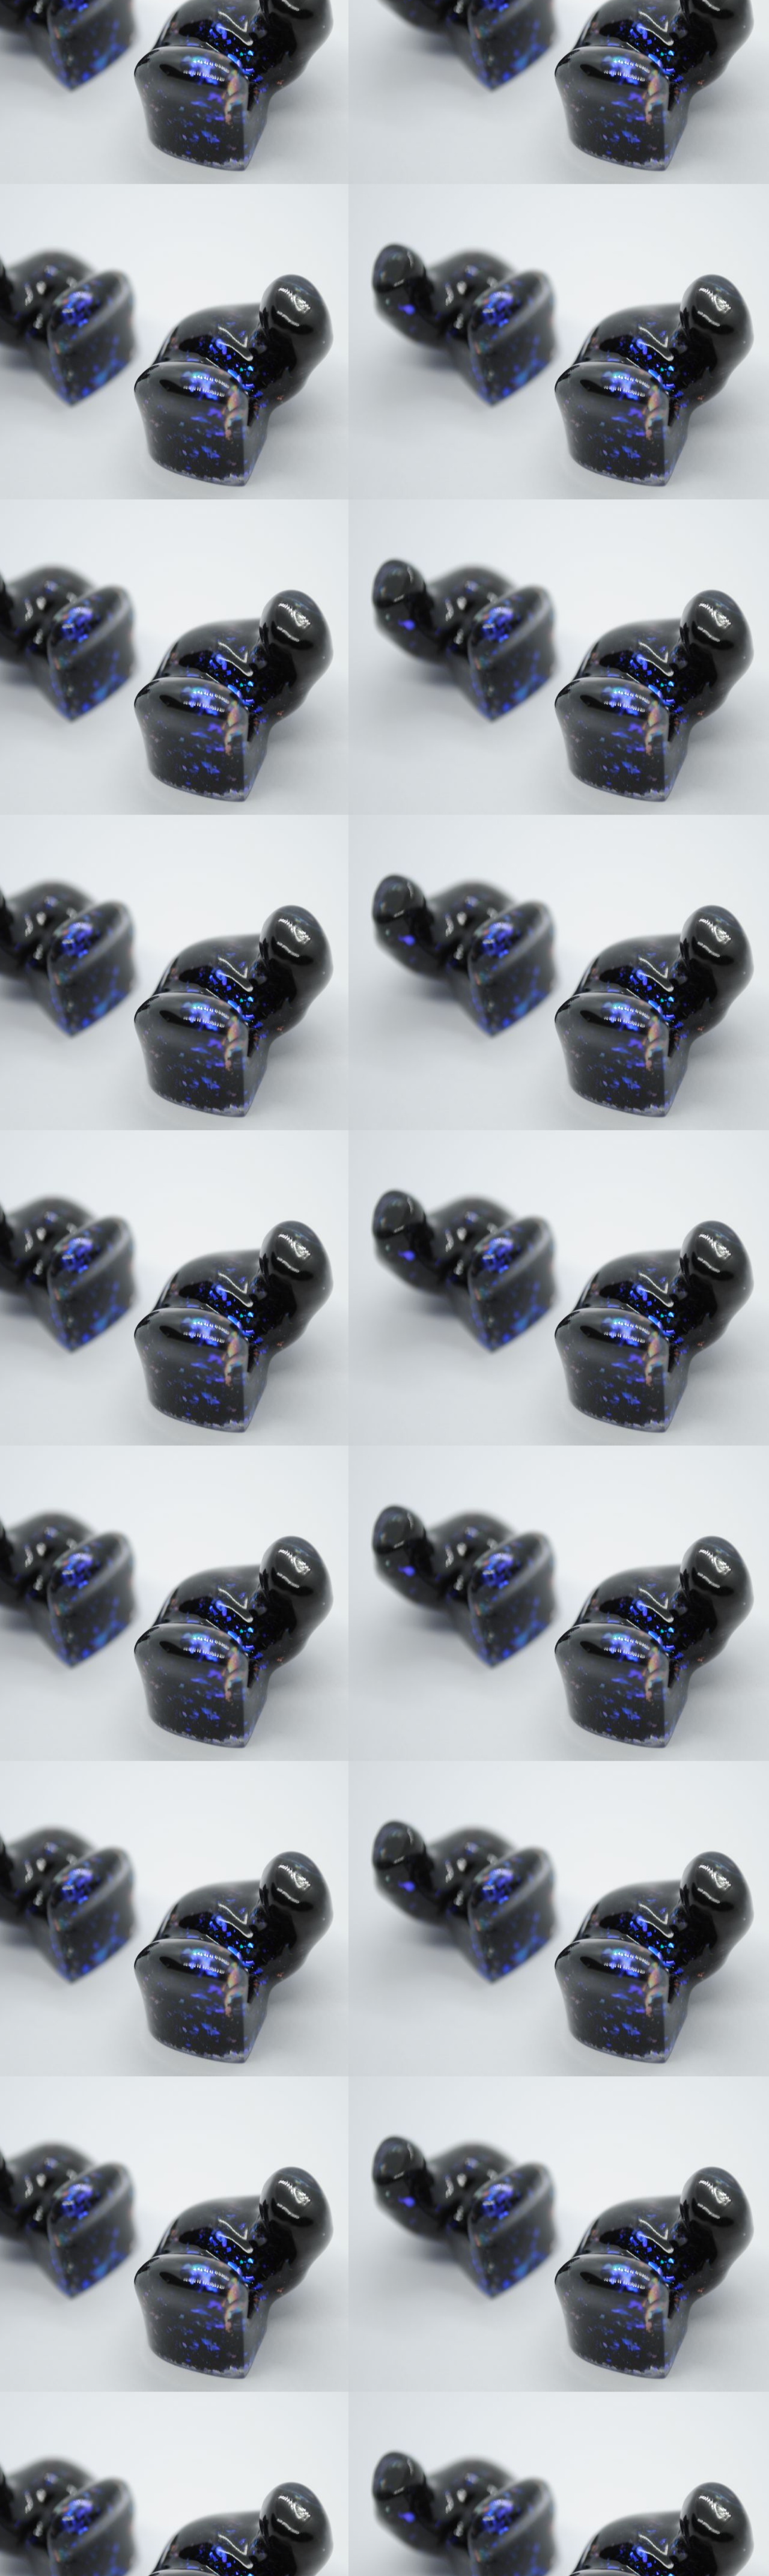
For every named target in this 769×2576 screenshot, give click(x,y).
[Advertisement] (384, 84)
